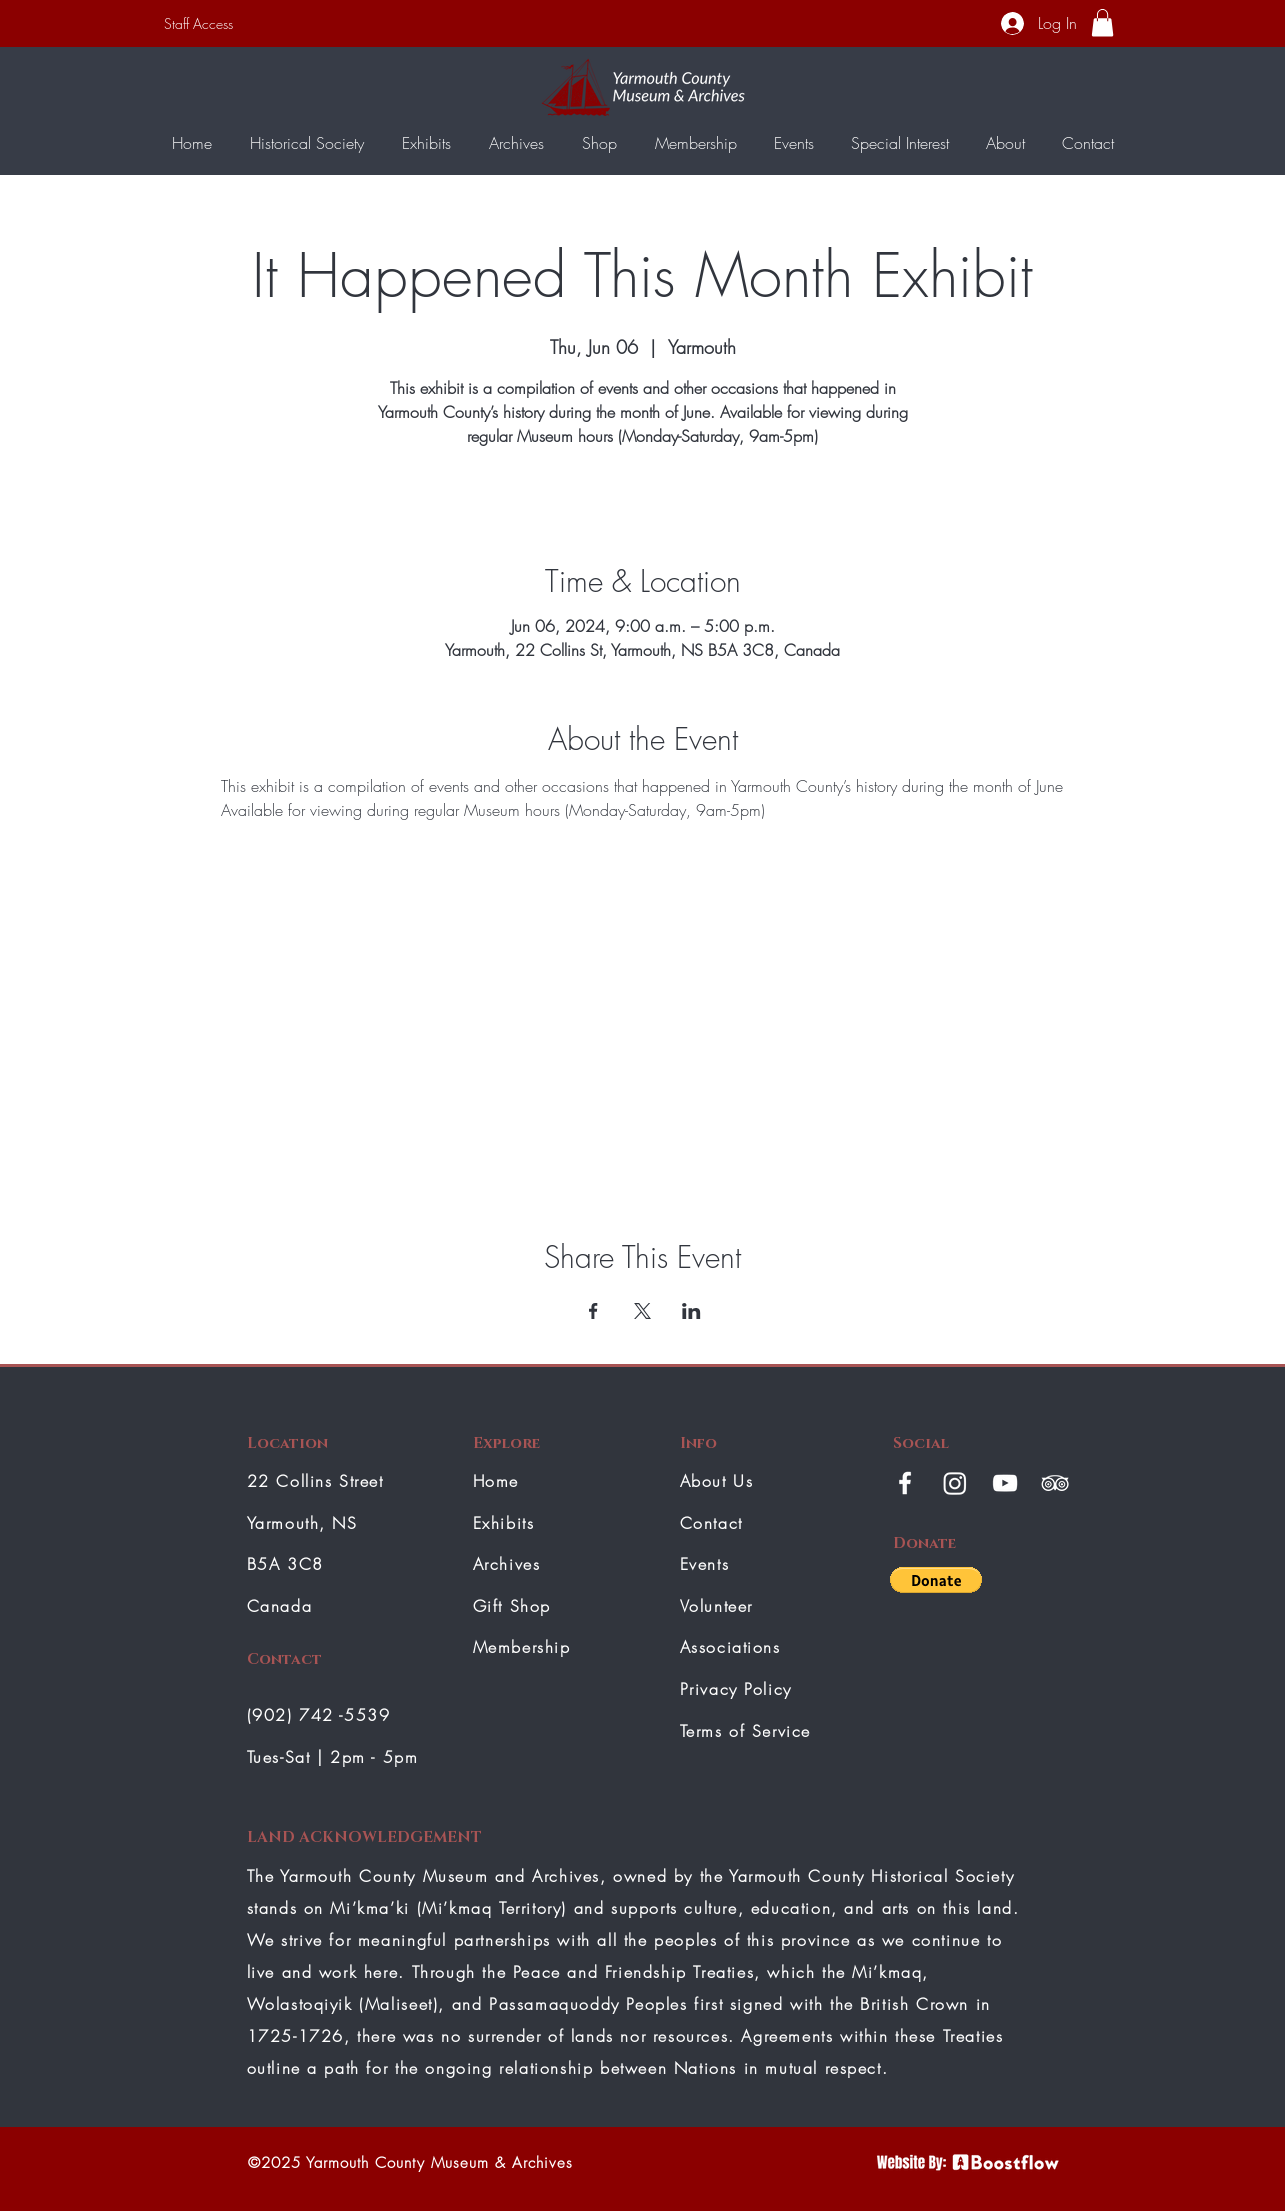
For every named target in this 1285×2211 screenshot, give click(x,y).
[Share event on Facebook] (593, 1311)
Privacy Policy (736, 1689)
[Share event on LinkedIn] (691, 1311)
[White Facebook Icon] (905, 1483)
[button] (1102, 22)
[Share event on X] (642, 1311)
